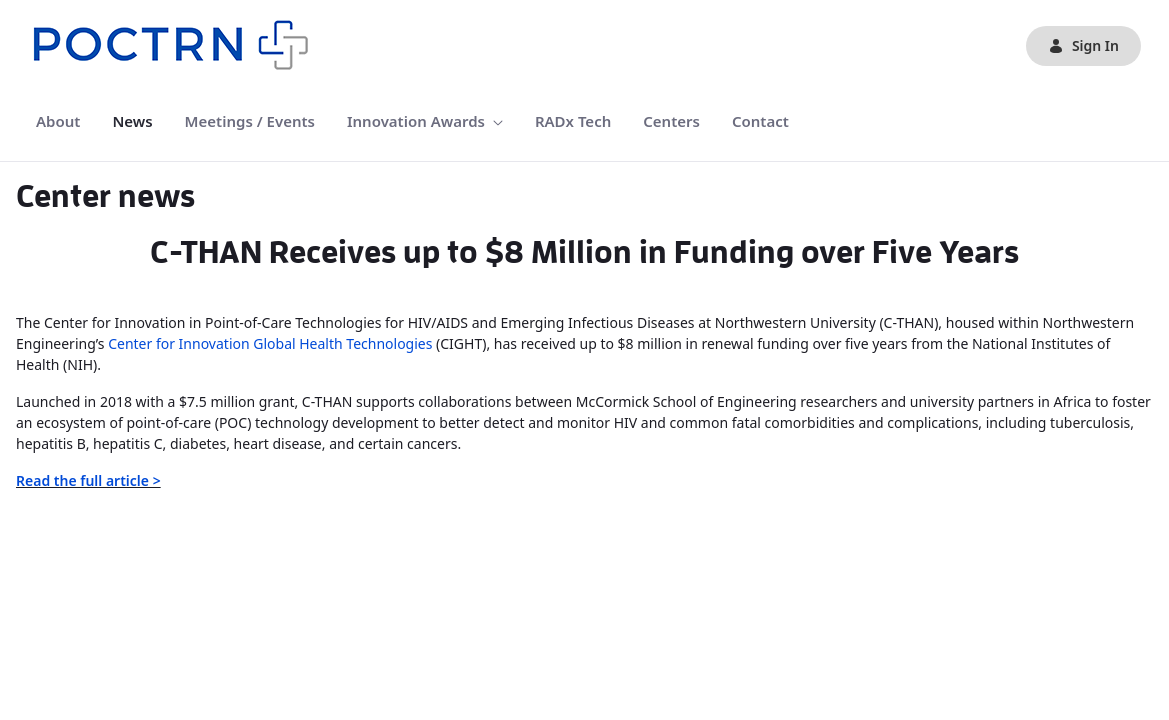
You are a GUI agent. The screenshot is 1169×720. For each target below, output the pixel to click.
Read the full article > (88, 480)
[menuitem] (58, 121)
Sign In (1083, 45)
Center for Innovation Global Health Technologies (270, 343)
